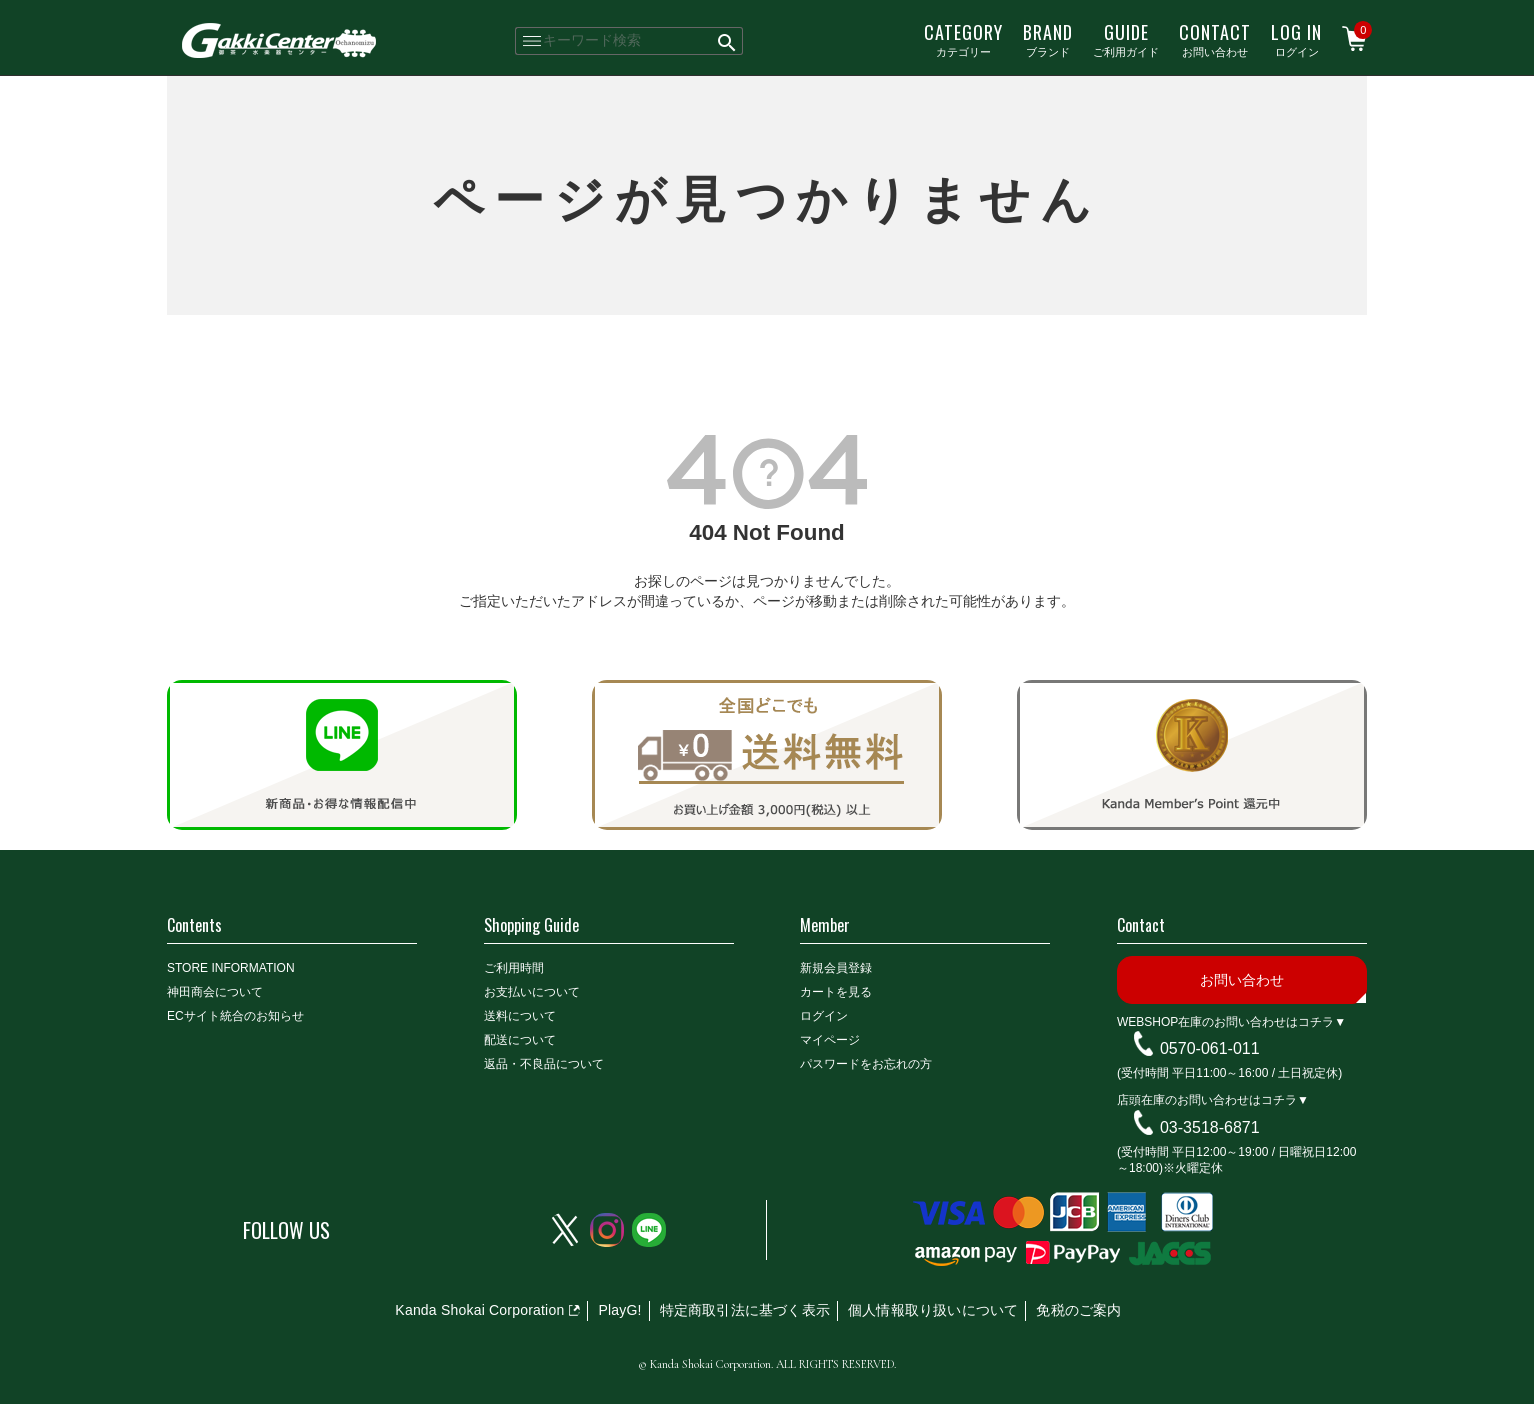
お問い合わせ (1215, 39)
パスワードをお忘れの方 (866, 1064)
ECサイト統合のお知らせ (235, 1016)
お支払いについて (532, 992)
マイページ (830, 1040)
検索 (727, 41)
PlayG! (619, 1310)
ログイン (1296, 39)
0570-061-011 (1210, 1048)
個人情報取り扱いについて (933, 1310)
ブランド (1048, 39)
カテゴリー (963, 39)
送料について (520, 1016)
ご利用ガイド (1126, 39)
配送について (520, 1040)
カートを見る (836, 992)
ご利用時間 (514, 968)
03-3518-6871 (1210, 1127)
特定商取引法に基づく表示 (745, 1310)
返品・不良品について (544, 1064)
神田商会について (215, 992)
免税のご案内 (1078, 1310)
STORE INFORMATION (231, 968)
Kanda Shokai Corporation (479, 1310)
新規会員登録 (836, 968)
